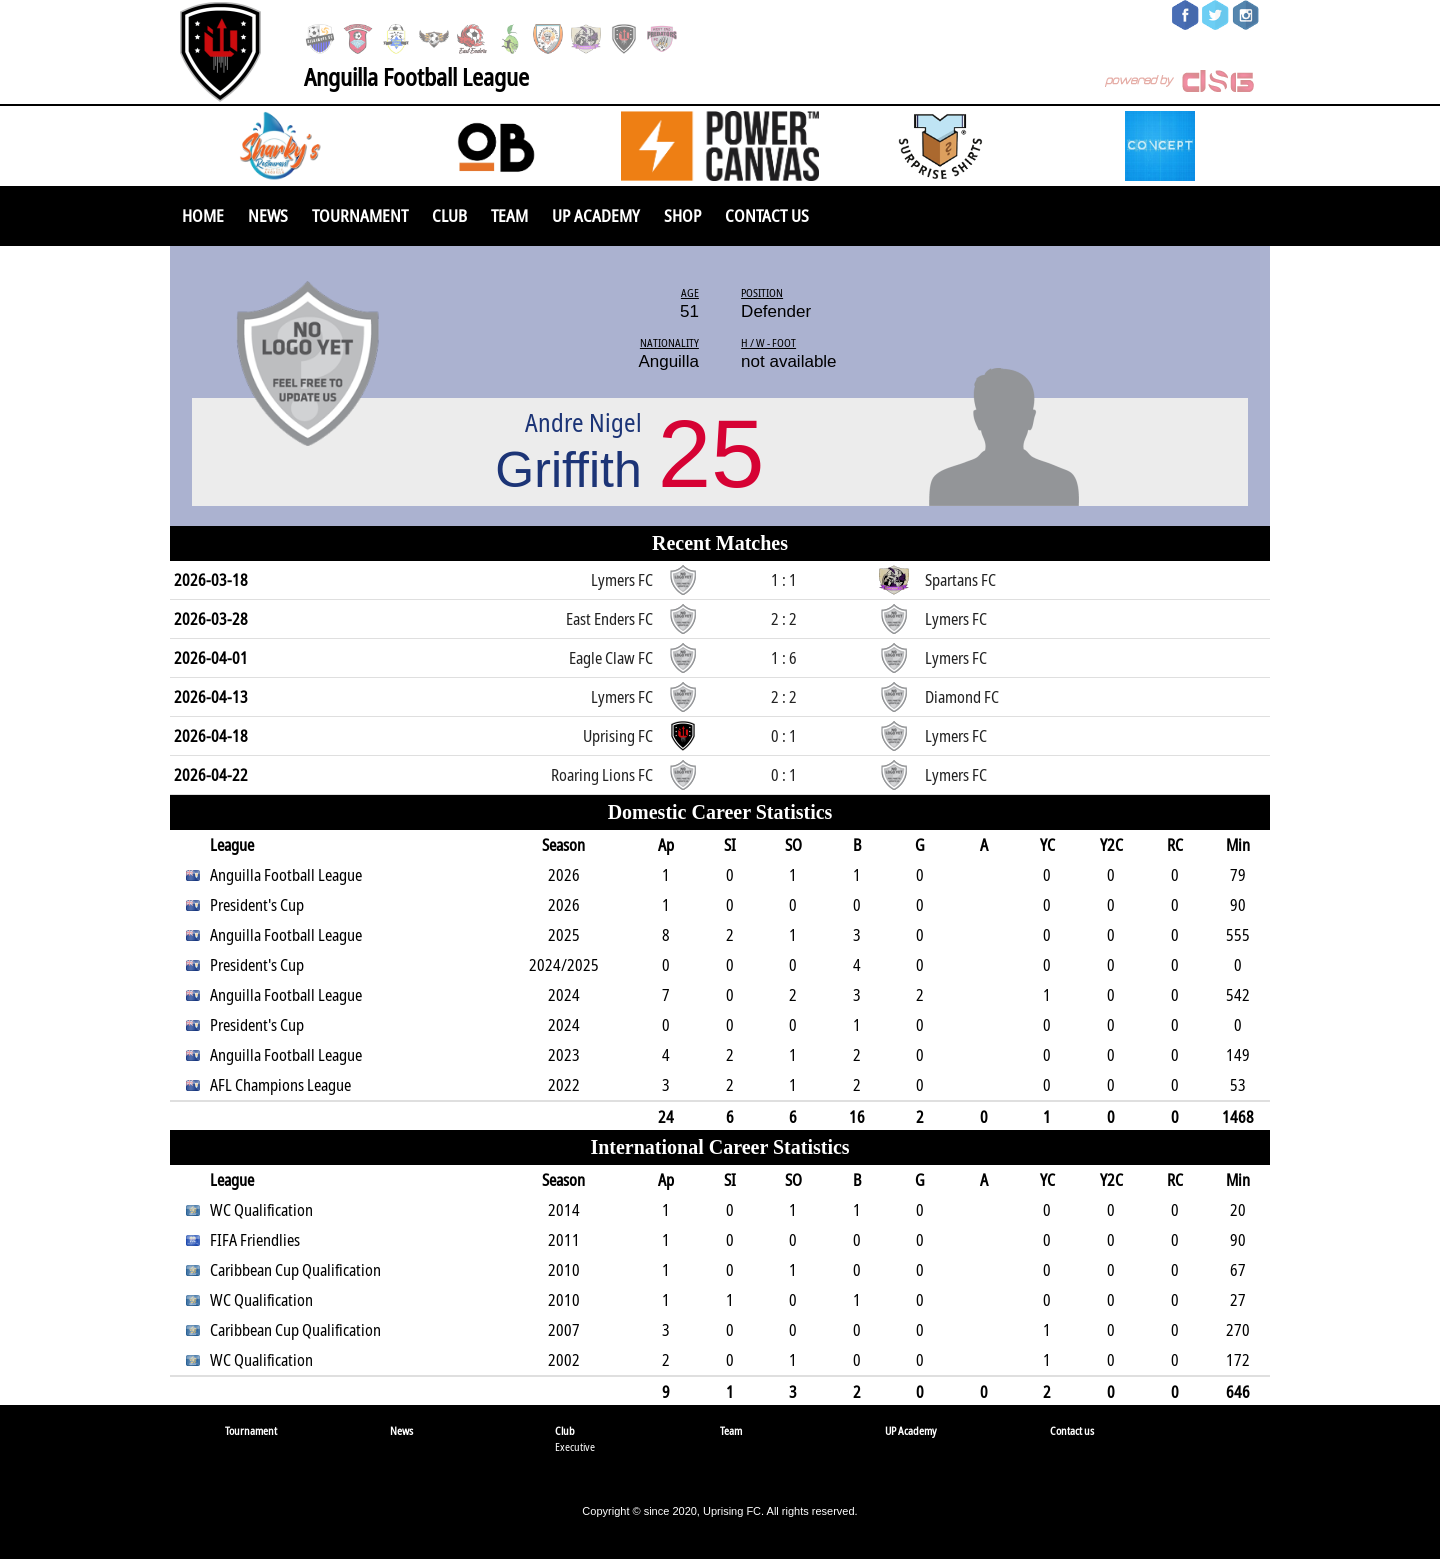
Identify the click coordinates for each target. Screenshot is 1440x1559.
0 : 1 (784, 736)
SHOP (682, 215)
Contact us (767, 215)
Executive (575, 1446)
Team (509, 215)
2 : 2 (784, 619)
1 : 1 (784, 580)
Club (449, 215)
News (268, 215)
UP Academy (596, 215)
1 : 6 (784, 658)
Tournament (360, 215)
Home (203, 215)
